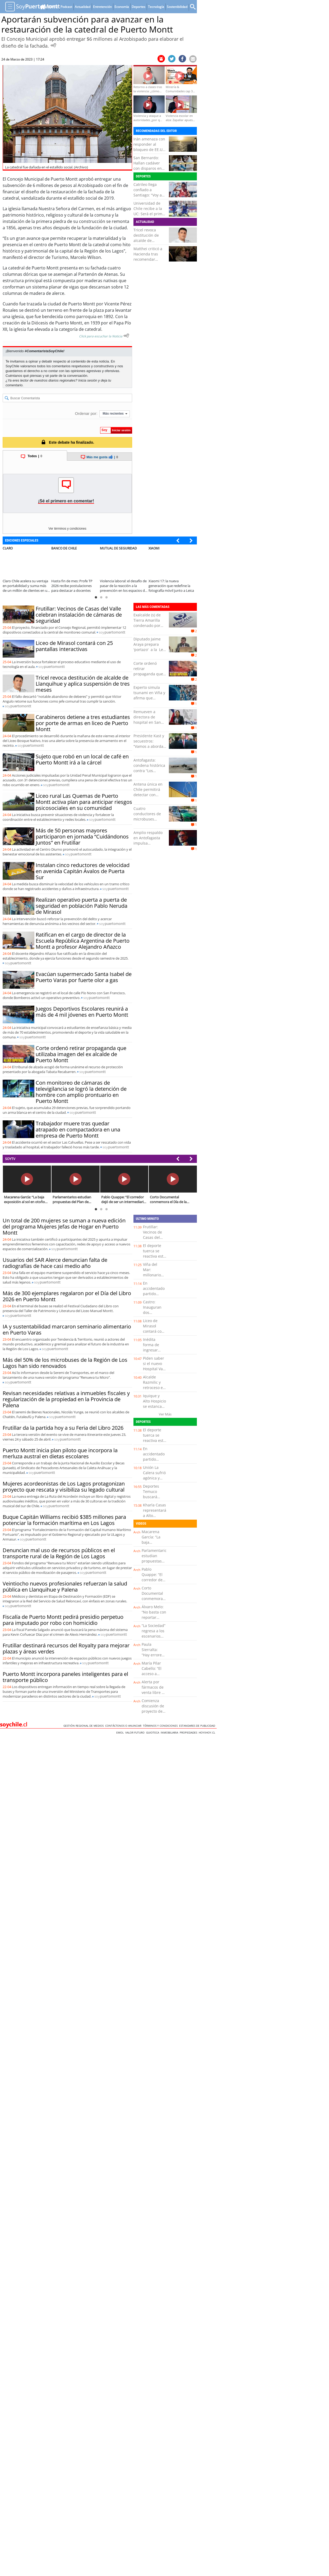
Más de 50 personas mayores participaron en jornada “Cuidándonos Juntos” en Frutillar (82, 836)
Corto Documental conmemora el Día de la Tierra (152, 1598)
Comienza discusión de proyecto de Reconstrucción (155, 1708)
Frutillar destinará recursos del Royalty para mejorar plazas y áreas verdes (66, 1648)
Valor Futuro (135, 1732)
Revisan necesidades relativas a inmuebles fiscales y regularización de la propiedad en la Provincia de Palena (66, 1399)
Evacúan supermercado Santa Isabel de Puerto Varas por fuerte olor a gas (84, 977)
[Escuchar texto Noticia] (126, 335)
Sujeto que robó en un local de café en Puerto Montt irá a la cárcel (82, 759)
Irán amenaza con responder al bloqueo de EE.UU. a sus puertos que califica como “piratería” (149, 152)
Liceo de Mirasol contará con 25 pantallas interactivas (74, 646)
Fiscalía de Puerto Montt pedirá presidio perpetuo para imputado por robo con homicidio (63, 1619)
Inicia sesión (87, 380)
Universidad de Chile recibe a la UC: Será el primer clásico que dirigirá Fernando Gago (149, 216)
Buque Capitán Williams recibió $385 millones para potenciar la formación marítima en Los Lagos (64, 1520)
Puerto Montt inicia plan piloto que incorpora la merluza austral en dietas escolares (60, 1453)
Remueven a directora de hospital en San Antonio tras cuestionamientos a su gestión (149, 725)
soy (112, 632)
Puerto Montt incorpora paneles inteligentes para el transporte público (65, 1677)
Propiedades (189, 1732)
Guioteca (153, 1732)
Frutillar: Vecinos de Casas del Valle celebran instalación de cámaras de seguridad (79, 614)
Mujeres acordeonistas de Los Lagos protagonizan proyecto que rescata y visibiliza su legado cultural (64, 1486)
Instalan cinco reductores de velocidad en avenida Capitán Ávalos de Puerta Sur (82, 871)
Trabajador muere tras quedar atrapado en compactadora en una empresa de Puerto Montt (78, 1129)
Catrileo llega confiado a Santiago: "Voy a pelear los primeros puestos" (149, 195)
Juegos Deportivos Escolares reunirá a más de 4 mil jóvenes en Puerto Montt (82, 1011)
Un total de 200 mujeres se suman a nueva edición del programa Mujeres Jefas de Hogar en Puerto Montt (64, 1226)
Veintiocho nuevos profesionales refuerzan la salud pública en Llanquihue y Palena (65, 1586)
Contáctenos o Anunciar (124, 1725)
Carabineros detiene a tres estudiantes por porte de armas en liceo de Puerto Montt (83, 723)
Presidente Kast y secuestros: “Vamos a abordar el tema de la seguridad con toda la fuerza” (149, 749)
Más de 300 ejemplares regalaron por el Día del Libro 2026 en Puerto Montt (67, 1296)
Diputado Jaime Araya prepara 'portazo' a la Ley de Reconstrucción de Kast (149, 649)
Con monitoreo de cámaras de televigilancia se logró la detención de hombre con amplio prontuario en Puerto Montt (81, 1091)
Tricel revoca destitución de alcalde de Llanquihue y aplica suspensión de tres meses (149, 243)
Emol (120, 1732)
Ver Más (165, 1414)
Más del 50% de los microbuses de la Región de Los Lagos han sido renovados (65, 1362)
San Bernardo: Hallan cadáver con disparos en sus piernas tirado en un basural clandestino (149, 171)
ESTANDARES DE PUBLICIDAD (198, 1725)
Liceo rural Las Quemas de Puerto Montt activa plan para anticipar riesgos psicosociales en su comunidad (84, 802)
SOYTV (10, 1158)
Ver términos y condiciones (67, 528)
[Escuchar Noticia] (53, 45)
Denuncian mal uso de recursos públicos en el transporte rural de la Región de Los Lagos (59, 1553)
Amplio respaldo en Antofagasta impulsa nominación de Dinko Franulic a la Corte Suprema (149, 845)
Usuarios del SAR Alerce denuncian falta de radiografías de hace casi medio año (55, 1262)
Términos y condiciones (161, 1725)
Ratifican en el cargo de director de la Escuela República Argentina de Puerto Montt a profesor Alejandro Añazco (82, 940)
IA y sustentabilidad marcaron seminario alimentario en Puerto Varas (67, 1329)
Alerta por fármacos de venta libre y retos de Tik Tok (153, 1692)
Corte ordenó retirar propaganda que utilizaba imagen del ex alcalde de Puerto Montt (81, 1054)
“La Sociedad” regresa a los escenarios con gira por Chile (153, 1636)
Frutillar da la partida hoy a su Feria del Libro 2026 (63, 1427)
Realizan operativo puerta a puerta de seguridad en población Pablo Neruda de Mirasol (81, 905)
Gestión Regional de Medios (84, 1725)
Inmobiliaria (170, 1732)
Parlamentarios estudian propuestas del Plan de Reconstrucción (155, 1561)
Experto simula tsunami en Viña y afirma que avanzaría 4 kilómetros (149, 698)
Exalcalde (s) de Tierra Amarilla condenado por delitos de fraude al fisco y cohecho (148, 625)
